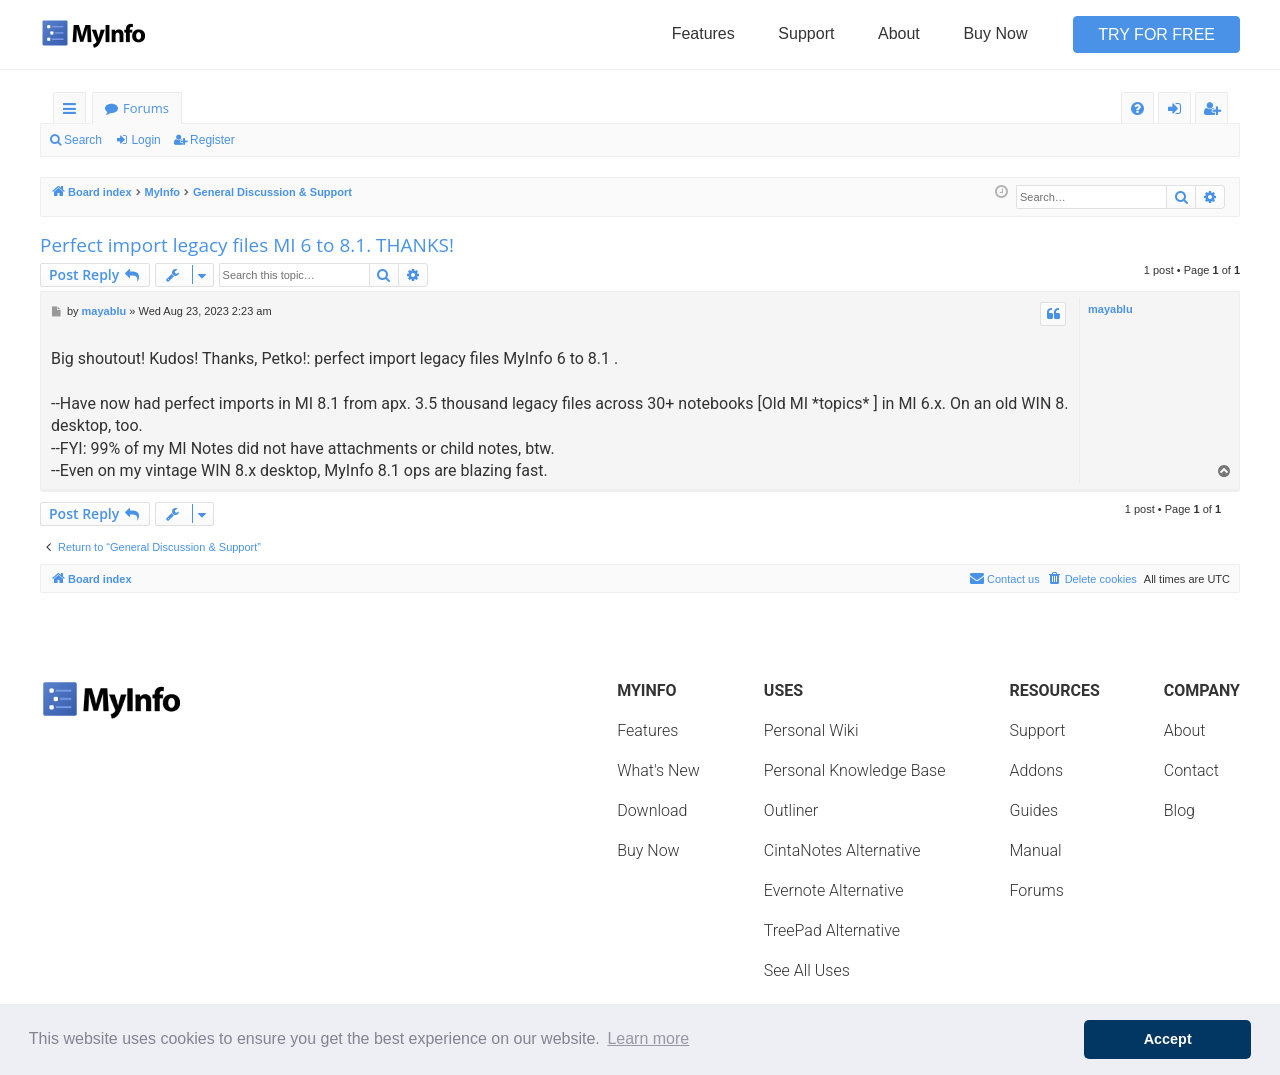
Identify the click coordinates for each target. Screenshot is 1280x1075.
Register (212, 140)
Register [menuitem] (1216, 111)
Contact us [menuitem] (1004, 578)
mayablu (1110, 309)
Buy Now (995, 33)
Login (145, 140)
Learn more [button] (648, 1038)
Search (83, 140)
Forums (146, 108)
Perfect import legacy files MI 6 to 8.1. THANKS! (247, 245)
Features (703, 33)
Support (806, 33)
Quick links (73, 111)
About (899, 33)
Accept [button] (1168, 1039)
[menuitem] (1137, 108)
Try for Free (1156, 34)
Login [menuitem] (1178, 111)
